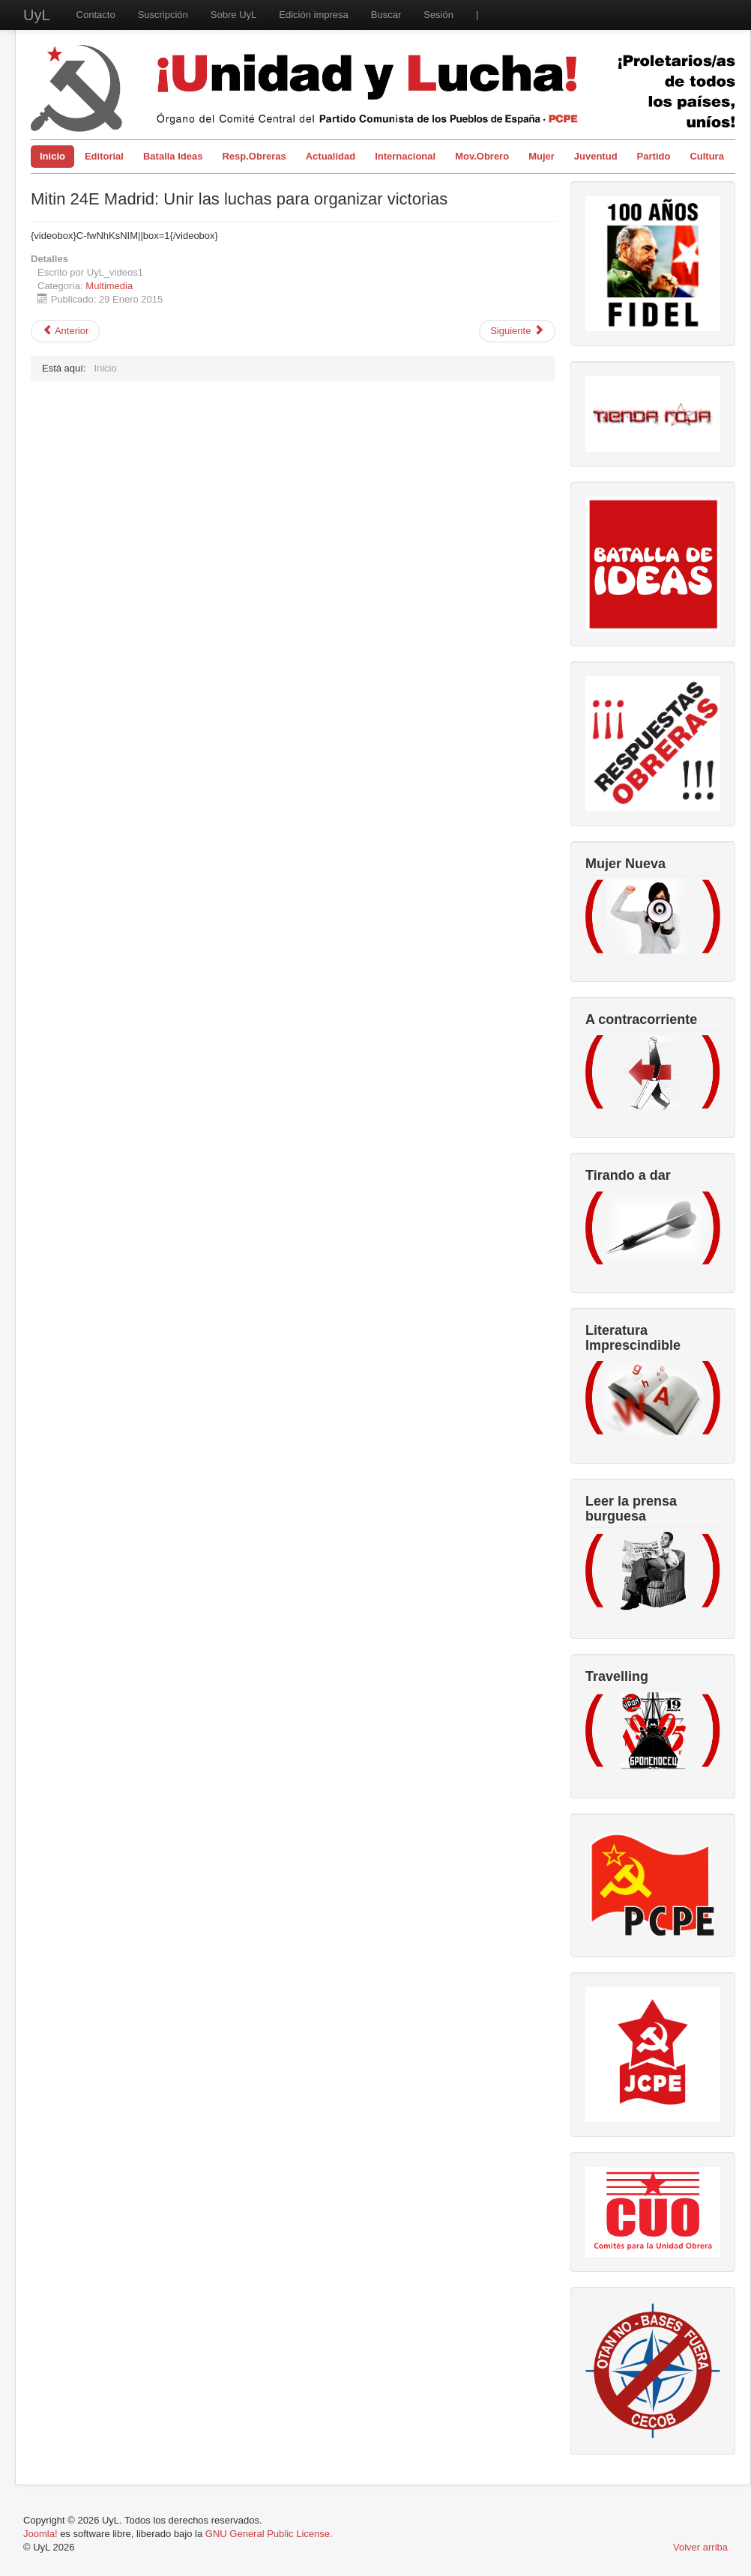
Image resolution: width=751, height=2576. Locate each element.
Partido (654, 156)
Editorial (104, 156)
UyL (36, 15)
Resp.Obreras (254, 156)
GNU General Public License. (269, 2533)
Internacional (405, 156)
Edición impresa (314, 14)
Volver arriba (700, 2547)
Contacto (95, 14)
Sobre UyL (233, 14)
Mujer (541, 156)
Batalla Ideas (173, 156)
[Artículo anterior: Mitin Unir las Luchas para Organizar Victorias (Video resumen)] (65, 331)
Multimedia (109, 285)
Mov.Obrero (482, 156)
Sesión (438, 14)
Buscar (386, 14)
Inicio (52, 156)
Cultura (707, 156)
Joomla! (40, 2533)
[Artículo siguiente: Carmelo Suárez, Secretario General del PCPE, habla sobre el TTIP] (517, 331)
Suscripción (163, 14)
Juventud (596, 156)
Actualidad (330, 156)
